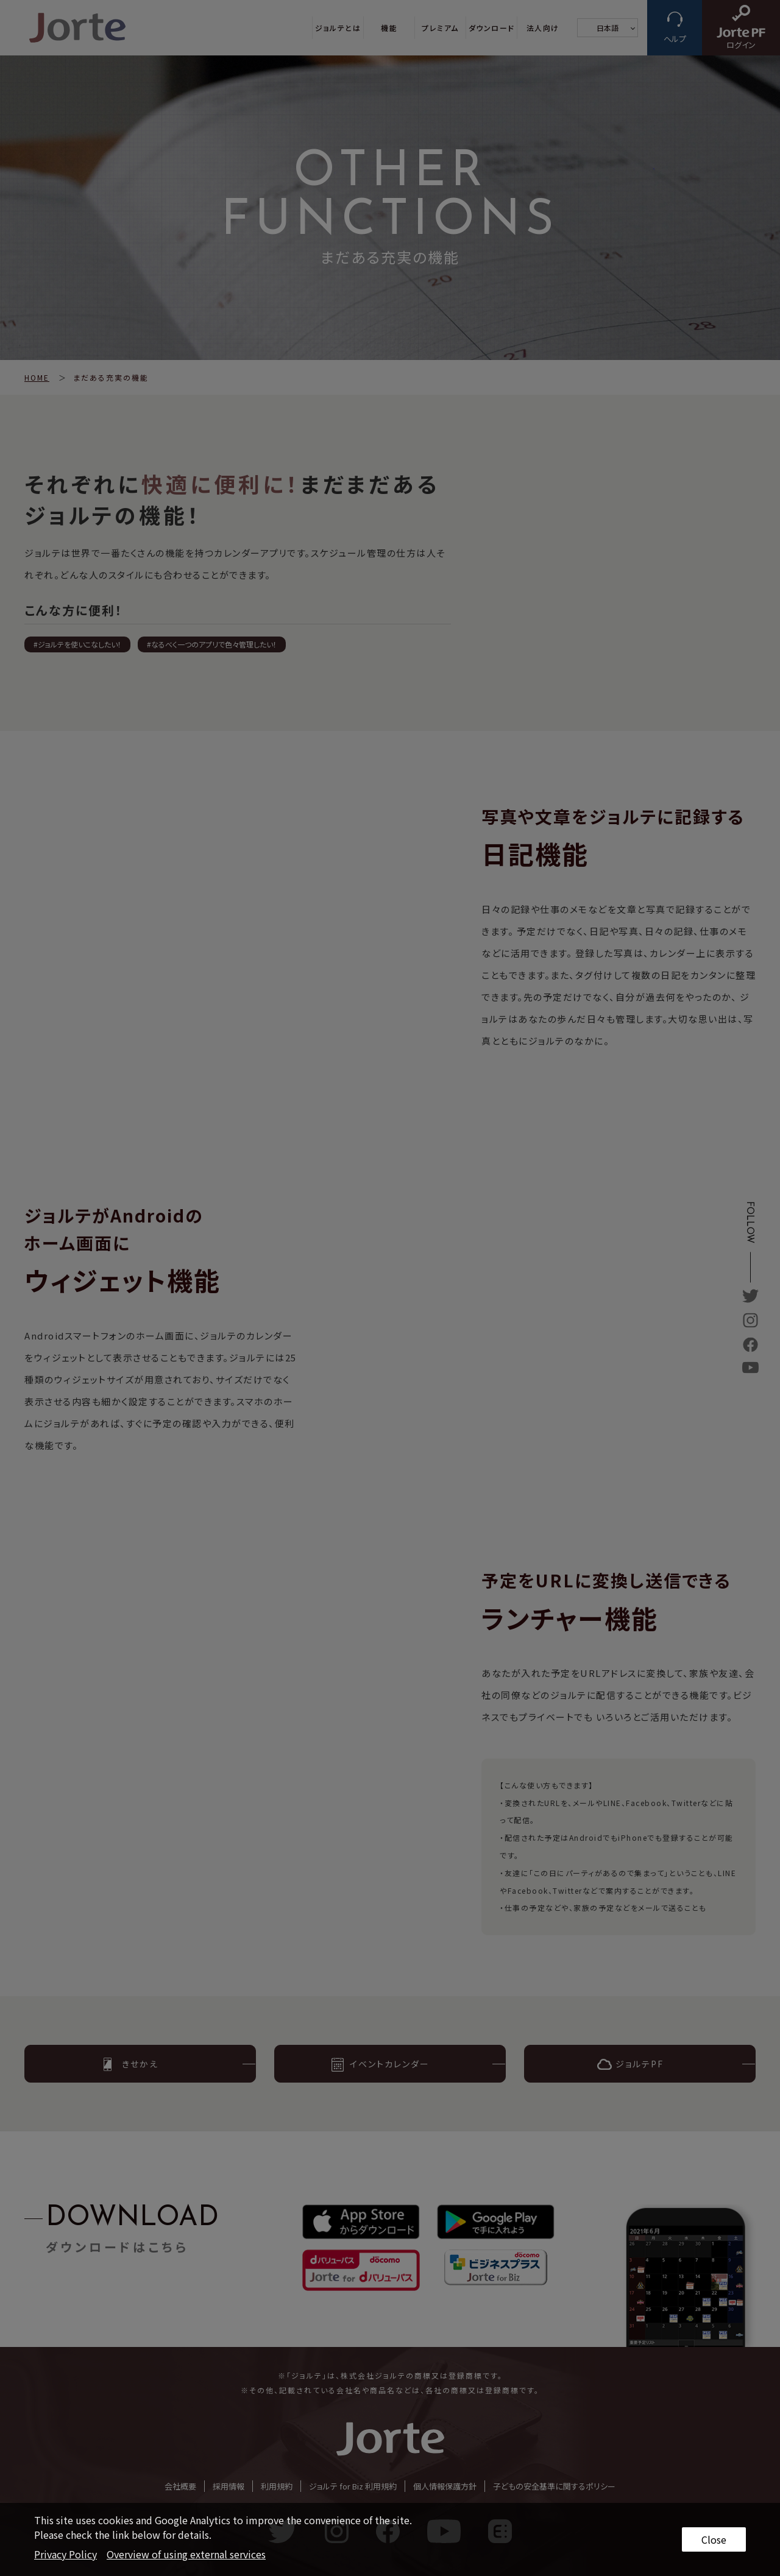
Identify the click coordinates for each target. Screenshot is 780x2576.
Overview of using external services (186, 2554)
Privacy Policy (65, 2554)
